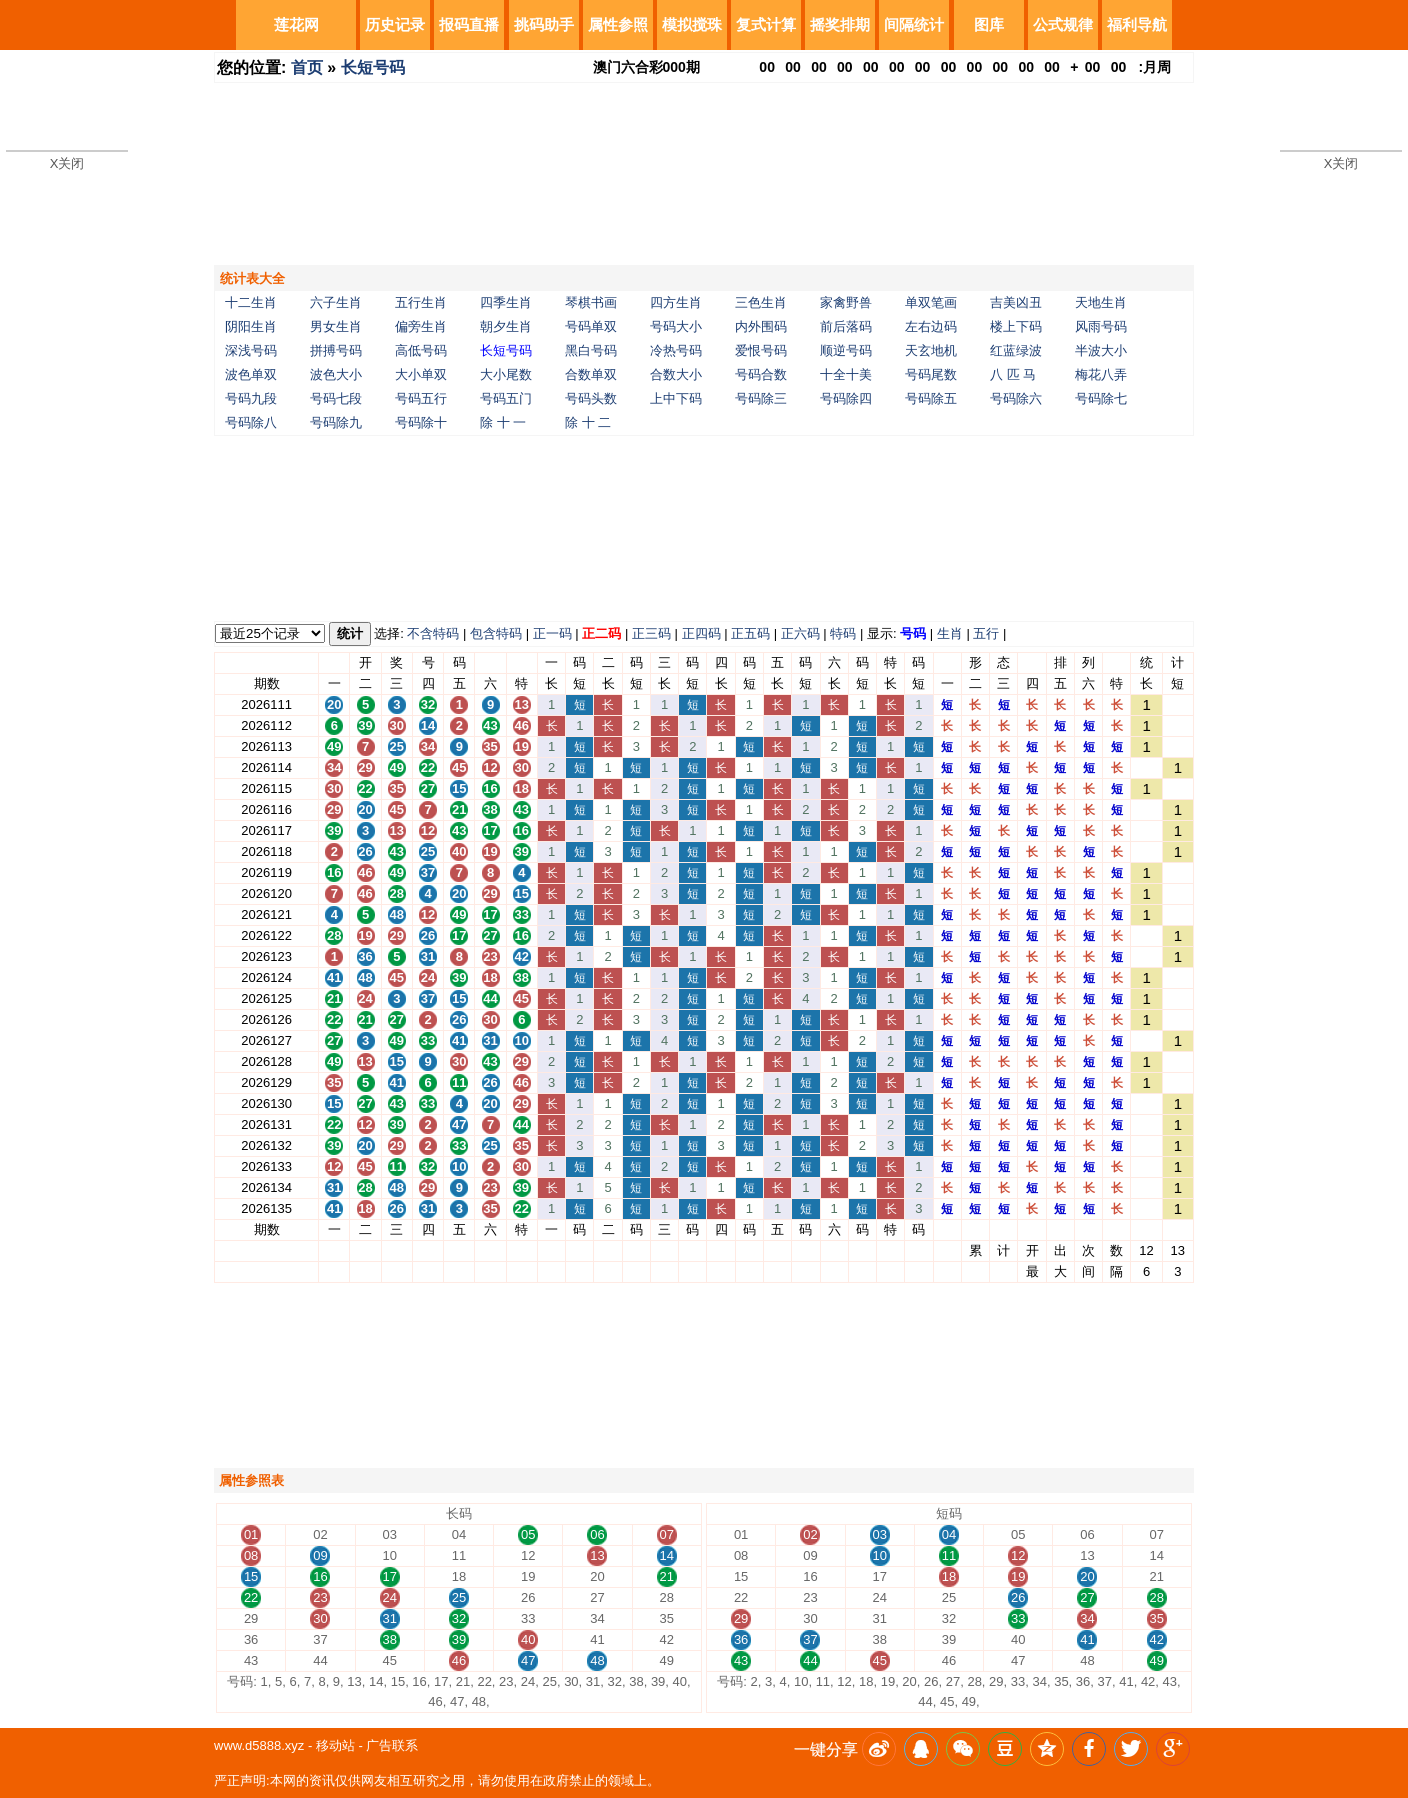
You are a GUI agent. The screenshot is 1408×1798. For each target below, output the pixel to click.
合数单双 (591, 374)
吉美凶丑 (1016, 302)
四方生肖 (676, 302)
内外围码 (761, 326)
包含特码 (496, 633)
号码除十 (421, 422)
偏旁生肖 (421, 326)
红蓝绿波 (1016, 350)
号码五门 (506, 398)
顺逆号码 (846, 350)
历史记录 (395, 24)
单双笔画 (931, 302)
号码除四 (846, 398)
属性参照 (618, 24)
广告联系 (392, 1745)
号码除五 (931, 398)
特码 (843, 633)
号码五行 (421, 398)
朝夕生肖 (506, 326)
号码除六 (1016, 398)
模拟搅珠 (692, 24)
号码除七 (1101, 398)
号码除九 (336, 422)
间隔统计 (914, 24)
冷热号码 (676, 350)
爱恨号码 (761, 350)
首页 (307, 67)
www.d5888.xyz (259, 1745)
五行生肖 (421, 302)
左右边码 (931, 326)
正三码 (651, 633)
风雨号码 (1101, 326)
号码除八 (251, 422)
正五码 (750, 633)
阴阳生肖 (251, 326)
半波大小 (1101, 350)
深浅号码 (251, 350)
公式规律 (1063, 24)
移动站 (335, 1745)
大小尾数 (506, 374)
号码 (913, 633)
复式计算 (766, 24)
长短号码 (373, 67)
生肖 (950, 633)
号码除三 (761, 398)
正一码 (552, 633)
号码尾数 (931, 374)
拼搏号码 (336, 350)
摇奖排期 (840, 24)
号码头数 (591, 398)
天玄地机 (931, 350)
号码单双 (591, 326)
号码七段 (336, 398)
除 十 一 (503, 422)
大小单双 (421, 374)
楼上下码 (1016, 326)
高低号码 (421, 350)
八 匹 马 (1013, 374)
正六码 (800, 633)
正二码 (601, 633)
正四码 (701, 633)
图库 (989, 24)
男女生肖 (336, 326)
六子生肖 (336, 302)
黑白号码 (591, 350)
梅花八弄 (1101, 374)
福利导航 (1137, 24)
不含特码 (433, 633)
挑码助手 (544, 24)
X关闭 (67, 163)
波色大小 (336, 374)
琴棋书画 (591, 302)
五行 (986, 633)
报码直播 (469, 24)
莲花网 (296, 24)
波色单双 (251, 374)
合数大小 (676, 374)
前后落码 (846, 326)
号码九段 (251, 398)
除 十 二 (588, 422)
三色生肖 (761, 302)
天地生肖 (1101, 302)
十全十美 (846, 374)
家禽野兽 (846, 302)
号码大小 (676, 326)
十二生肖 (251, 302)
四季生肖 (506, 302)
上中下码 (676, 398)
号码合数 (761, 374)
